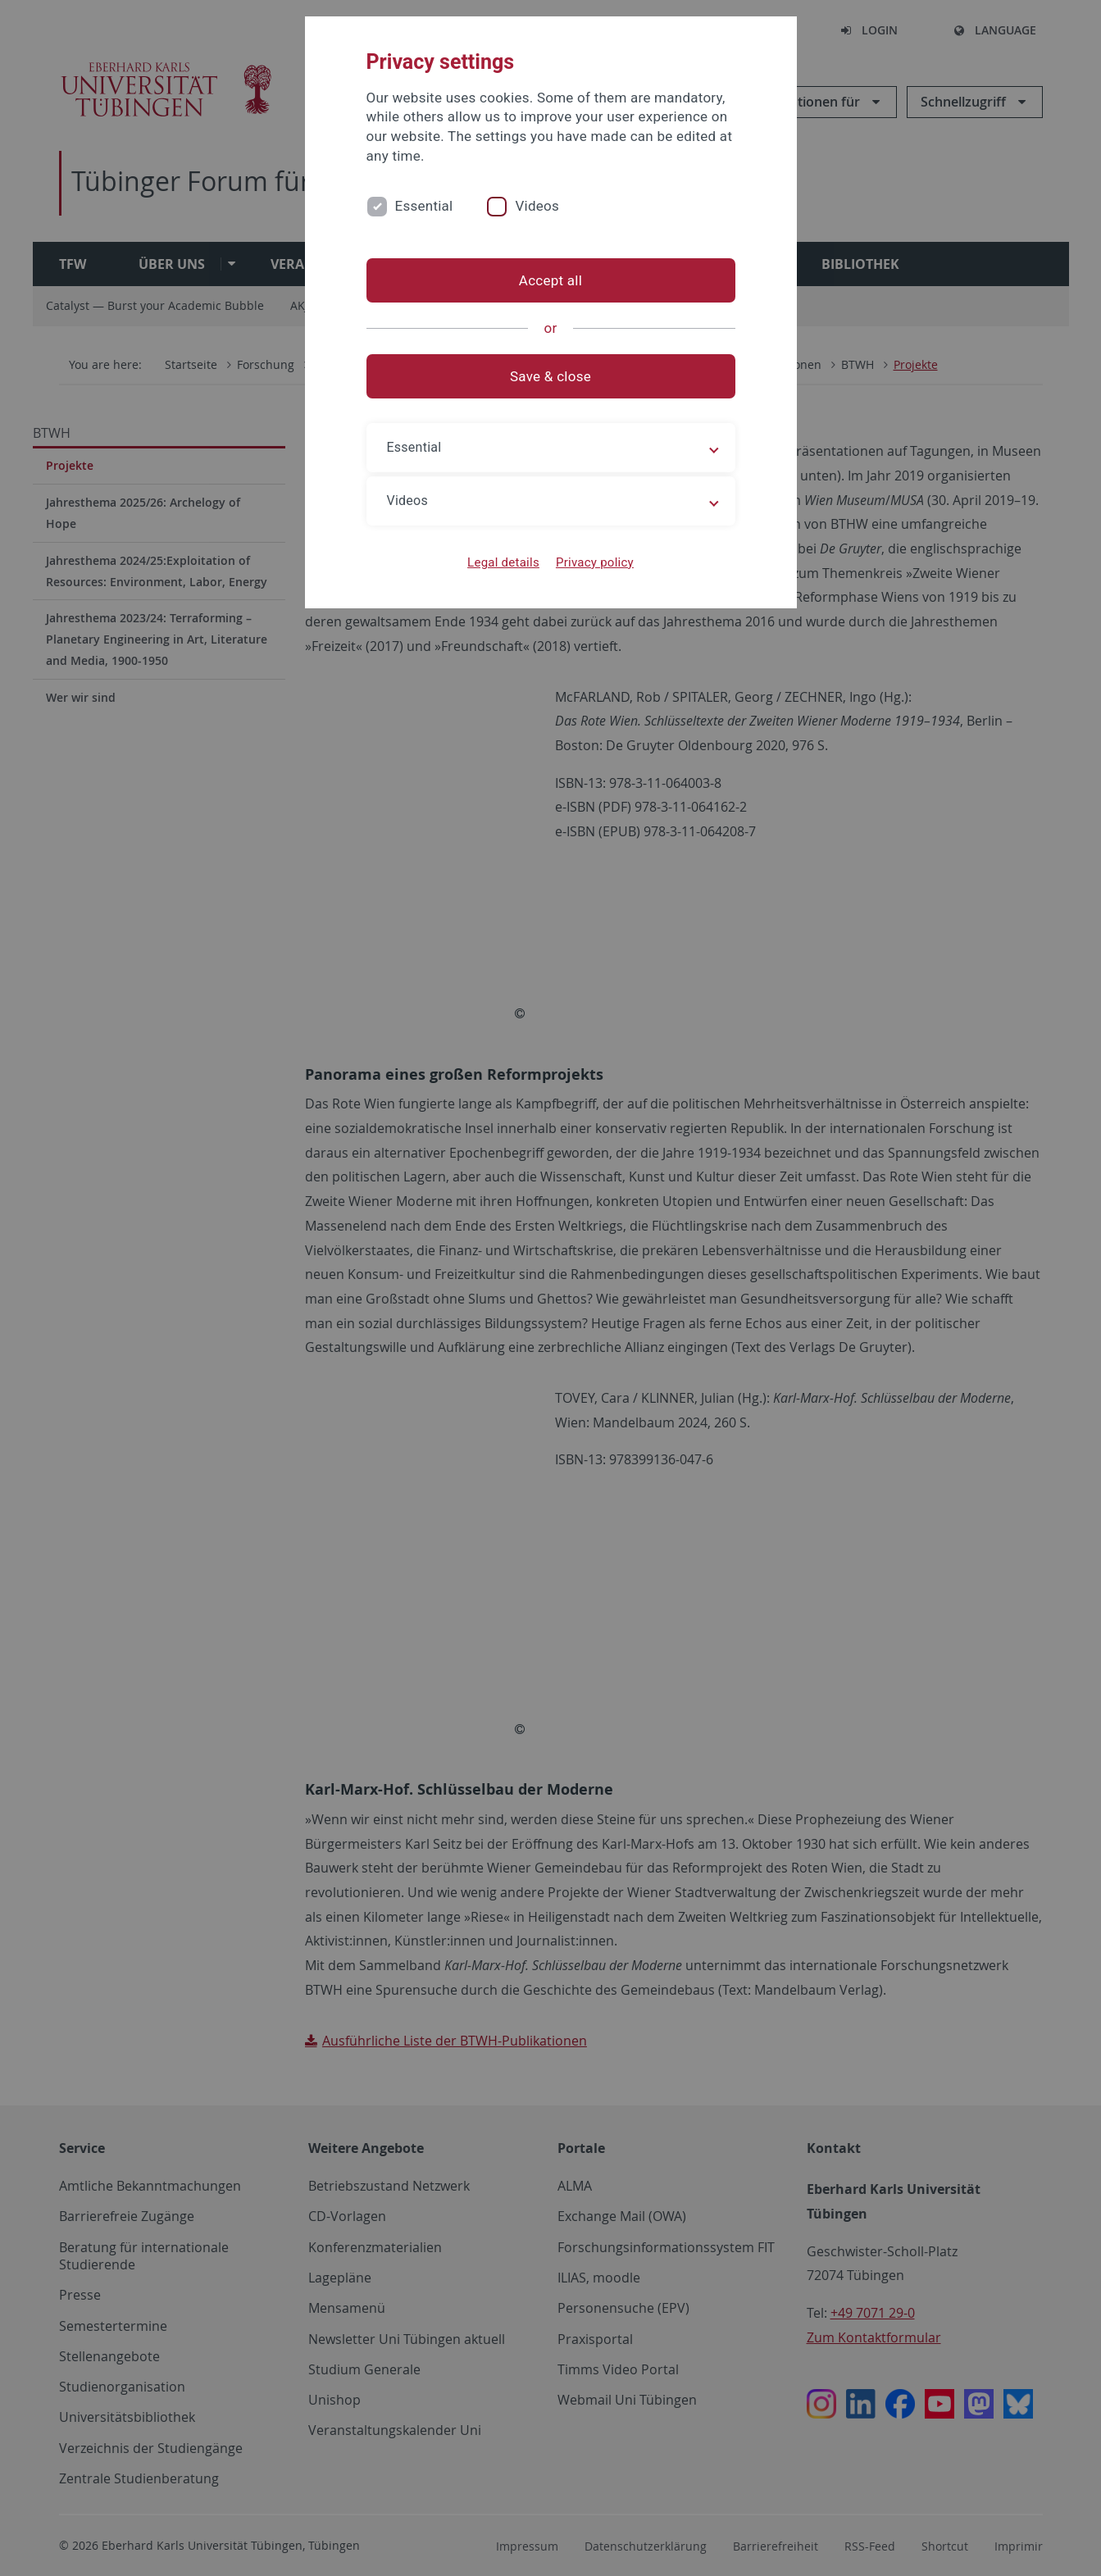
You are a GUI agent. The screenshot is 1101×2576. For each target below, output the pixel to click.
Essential (424, 206)
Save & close (550, 376)
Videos (537, 206)
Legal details (503, 562)
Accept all (550, 280)
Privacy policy (595, 562)
